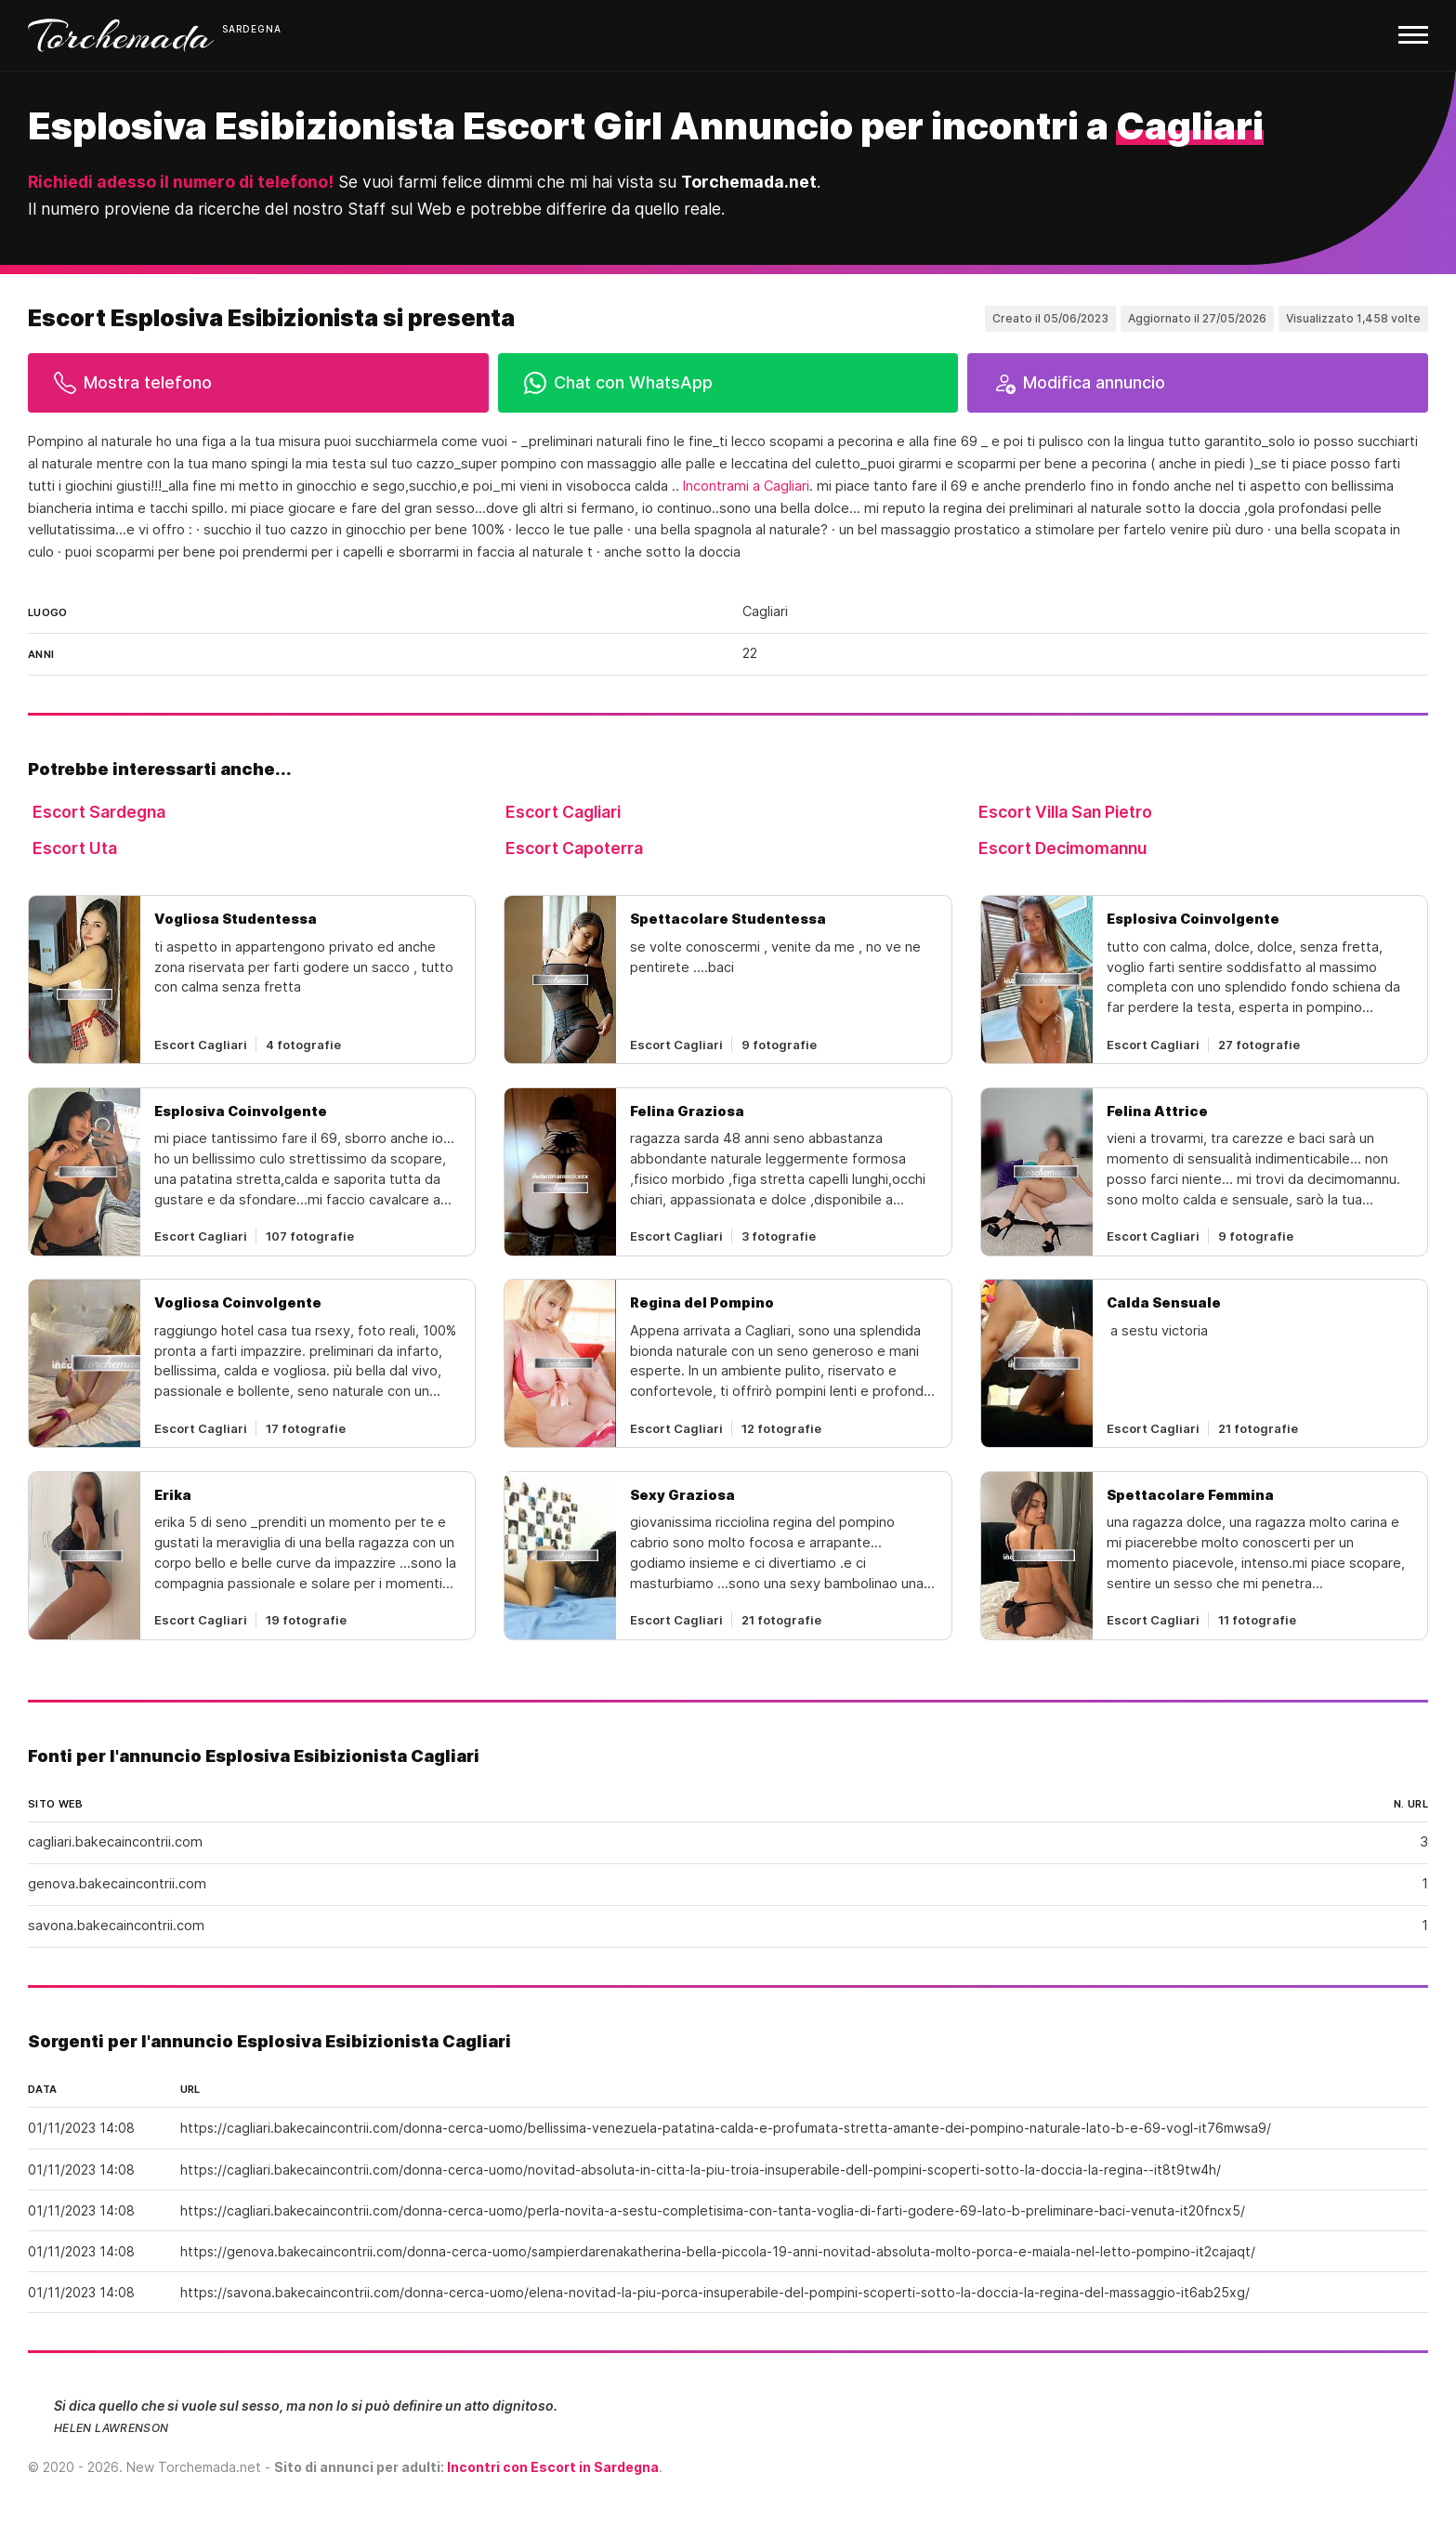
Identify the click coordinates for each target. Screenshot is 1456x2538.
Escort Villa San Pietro (1065, 812)
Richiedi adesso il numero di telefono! (181, 181)
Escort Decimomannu (1062, 848)
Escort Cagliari (563, 812)
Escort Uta (75, 848)
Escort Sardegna (99, 812)
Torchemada (121, 35)
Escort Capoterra (574, 848)
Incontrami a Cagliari (746, 486)
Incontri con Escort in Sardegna (553, 2467)
